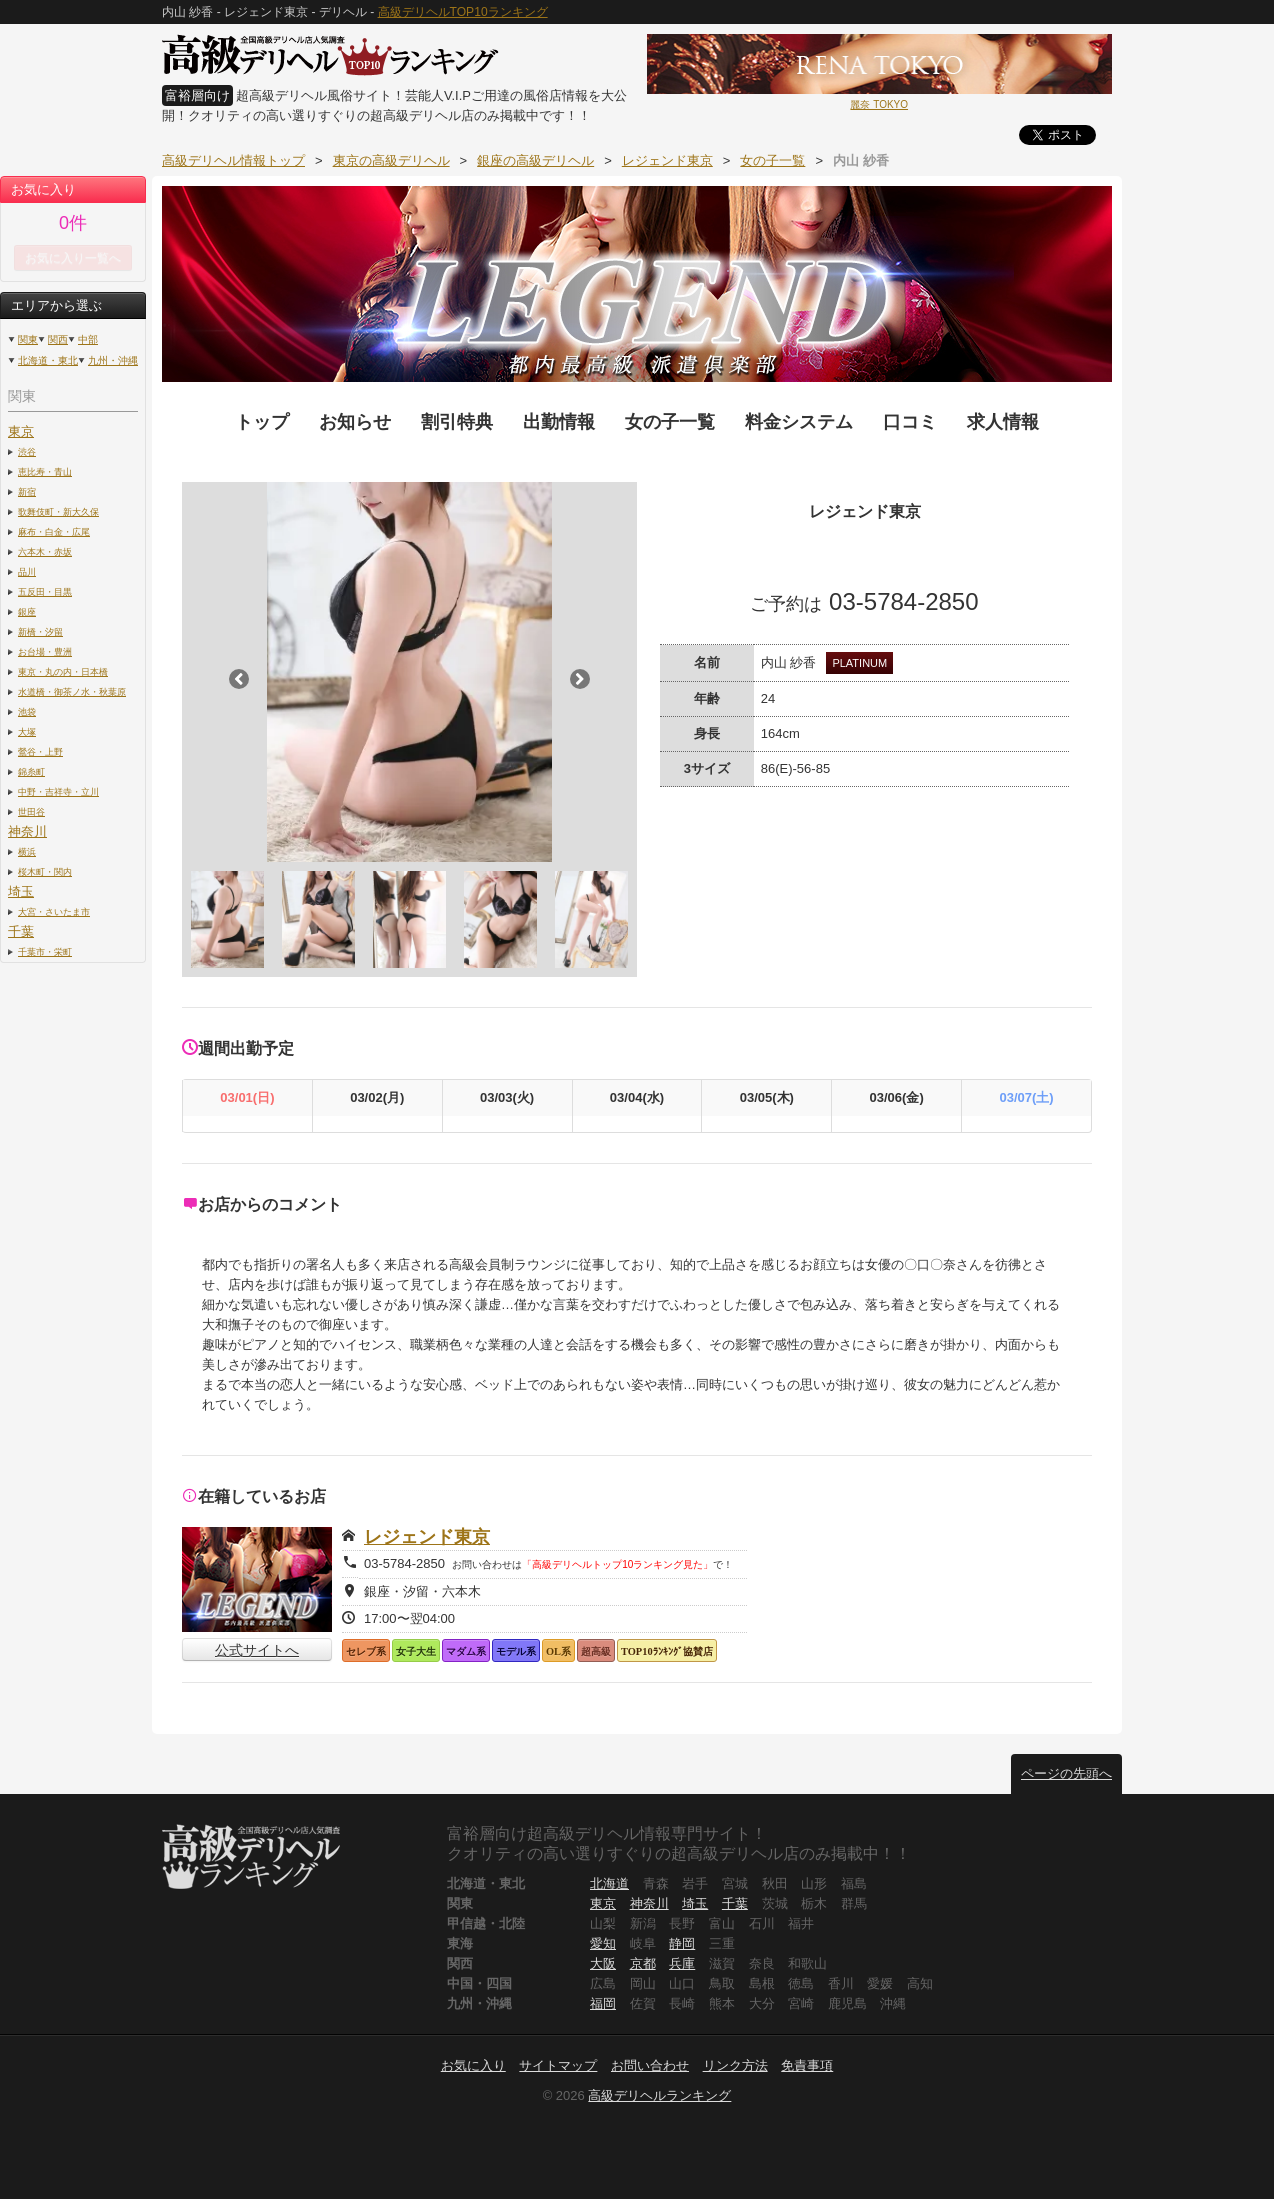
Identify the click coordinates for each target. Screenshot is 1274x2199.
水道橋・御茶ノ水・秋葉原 (72, 691)
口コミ (910, 422)
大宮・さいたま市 (54, 911)
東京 (21, 431)
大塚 (27, 731)
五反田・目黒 (45, 591)
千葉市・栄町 (45, 951)
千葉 (21, 931)
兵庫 (682, 1963)
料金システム (799, 422)
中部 (88, 339)
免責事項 (807, 2065)
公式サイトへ (257, 1650)
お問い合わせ (650, 2065)
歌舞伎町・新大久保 (58, 511)
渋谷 (27, 451)
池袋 (27, 711)
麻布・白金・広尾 (54, 531)
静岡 (682, 1943)
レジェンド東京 (427, 1537)
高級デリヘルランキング (659, 2095)
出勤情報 (559, 422)
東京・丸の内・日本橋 (63, 671)
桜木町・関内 (45, 871)
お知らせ (355, 422)
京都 (643, 1963)
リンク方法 (735, 2065)
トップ (262, 422)
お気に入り (473, 2065)
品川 (27, 571)
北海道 (609, 1883)
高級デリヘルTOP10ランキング (463, 12)
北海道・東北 (48, 360)
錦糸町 (31, 771)
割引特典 (457, 422)
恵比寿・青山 (45, 471)
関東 (28, 339)
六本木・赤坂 (45, 551)
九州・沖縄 (113, 360)
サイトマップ (558, 2065)
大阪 (603, 1963)
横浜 (27, 851)
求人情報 (1003, 422)
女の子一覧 (670, 422)
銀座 (27, 611)
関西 (58, 339)
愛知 (603, 1943)
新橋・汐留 (40, 631)
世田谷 (31, 811)
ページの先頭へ (1066, 1773)
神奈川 (27, 831)
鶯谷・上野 (40, 751)
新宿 (27, 491)
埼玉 (21, 891)
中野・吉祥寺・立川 (58, 791)
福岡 (603, 2003)
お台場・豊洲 (45, 651)
